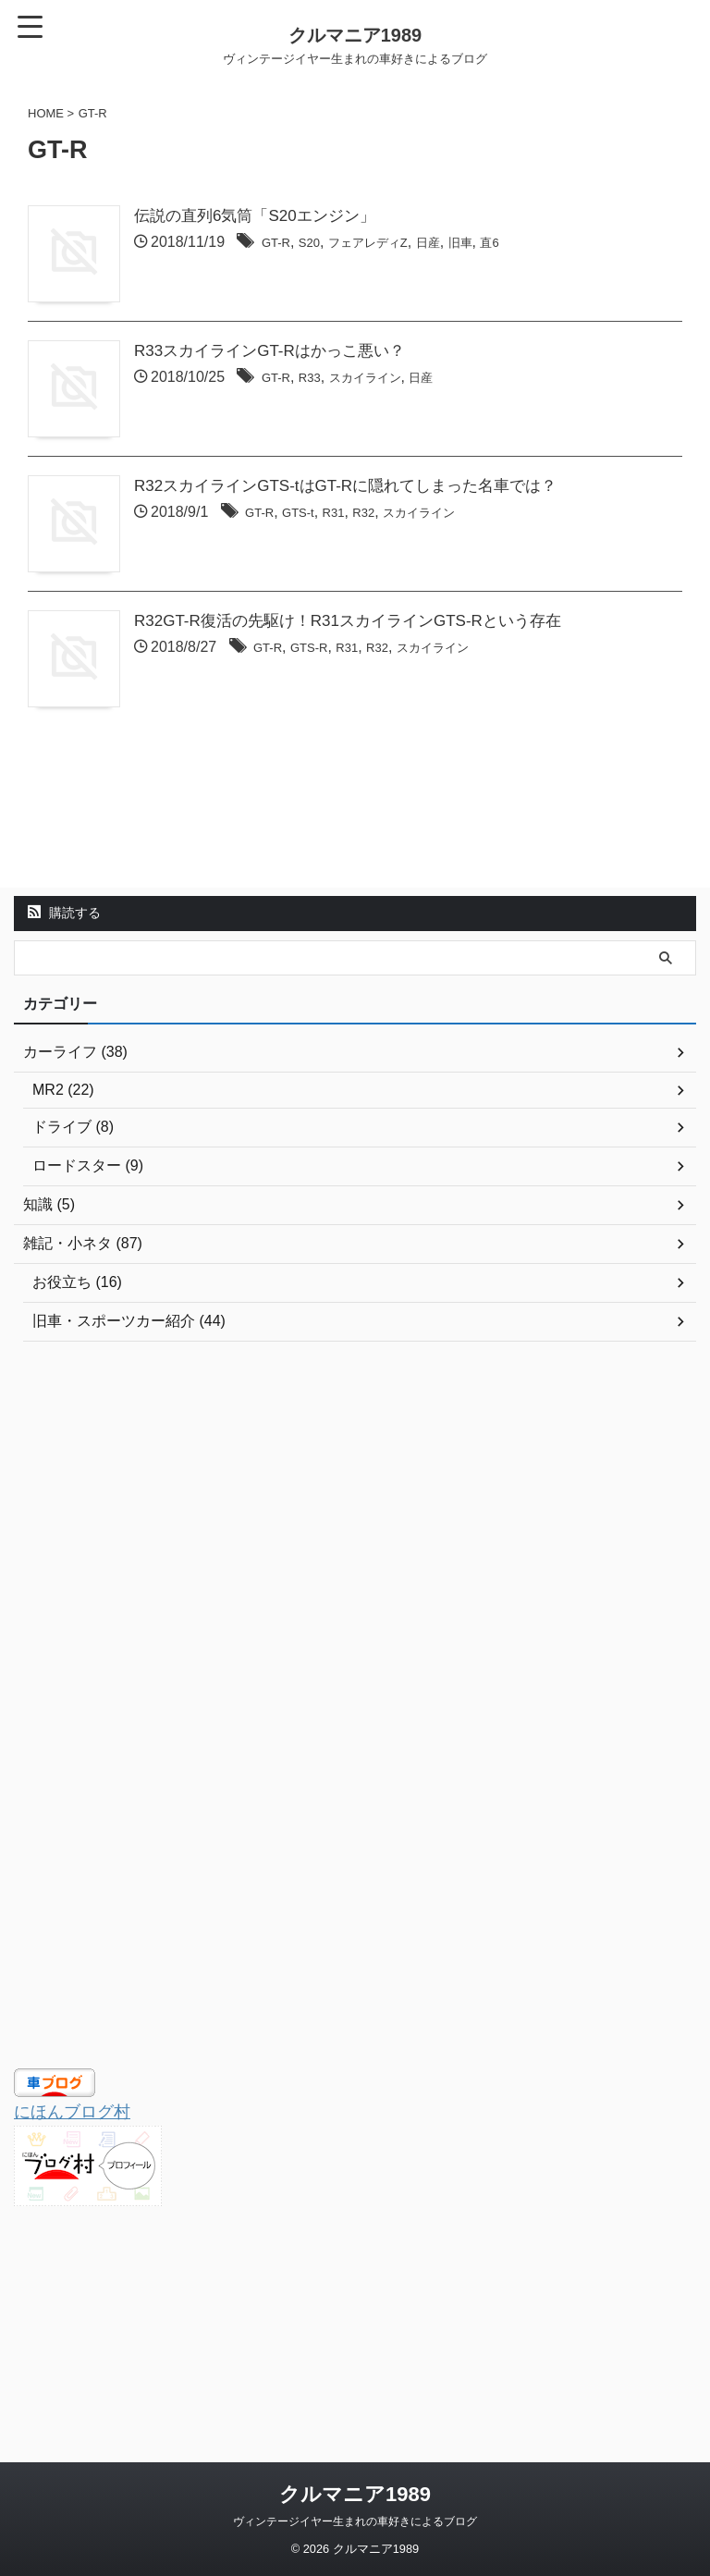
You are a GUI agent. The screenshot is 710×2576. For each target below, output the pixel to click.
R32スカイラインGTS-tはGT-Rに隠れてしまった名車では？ (404, 583)
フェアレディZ (435, 243)
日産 (506, 243)
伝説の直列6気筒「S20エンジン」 (307, 217)
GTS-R (366, 793)
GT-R (325, 243)
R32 (431, 610)
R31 (396, 610)
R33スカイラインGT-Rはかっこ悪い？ (323, 400)
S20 (364, 243)
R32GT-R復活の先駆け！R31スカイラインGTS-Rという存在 (406, 766)
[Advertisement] (346, 1700)
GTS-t (354, 610)
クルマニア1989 (355, 2494)
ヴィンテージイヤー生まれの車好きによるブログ (355, 2521)
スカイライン (430, 427)
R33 (364, 427)
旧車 (544, 243)
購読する (64, 1105)
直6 (579, 243)
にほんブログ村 (78, 2303)
